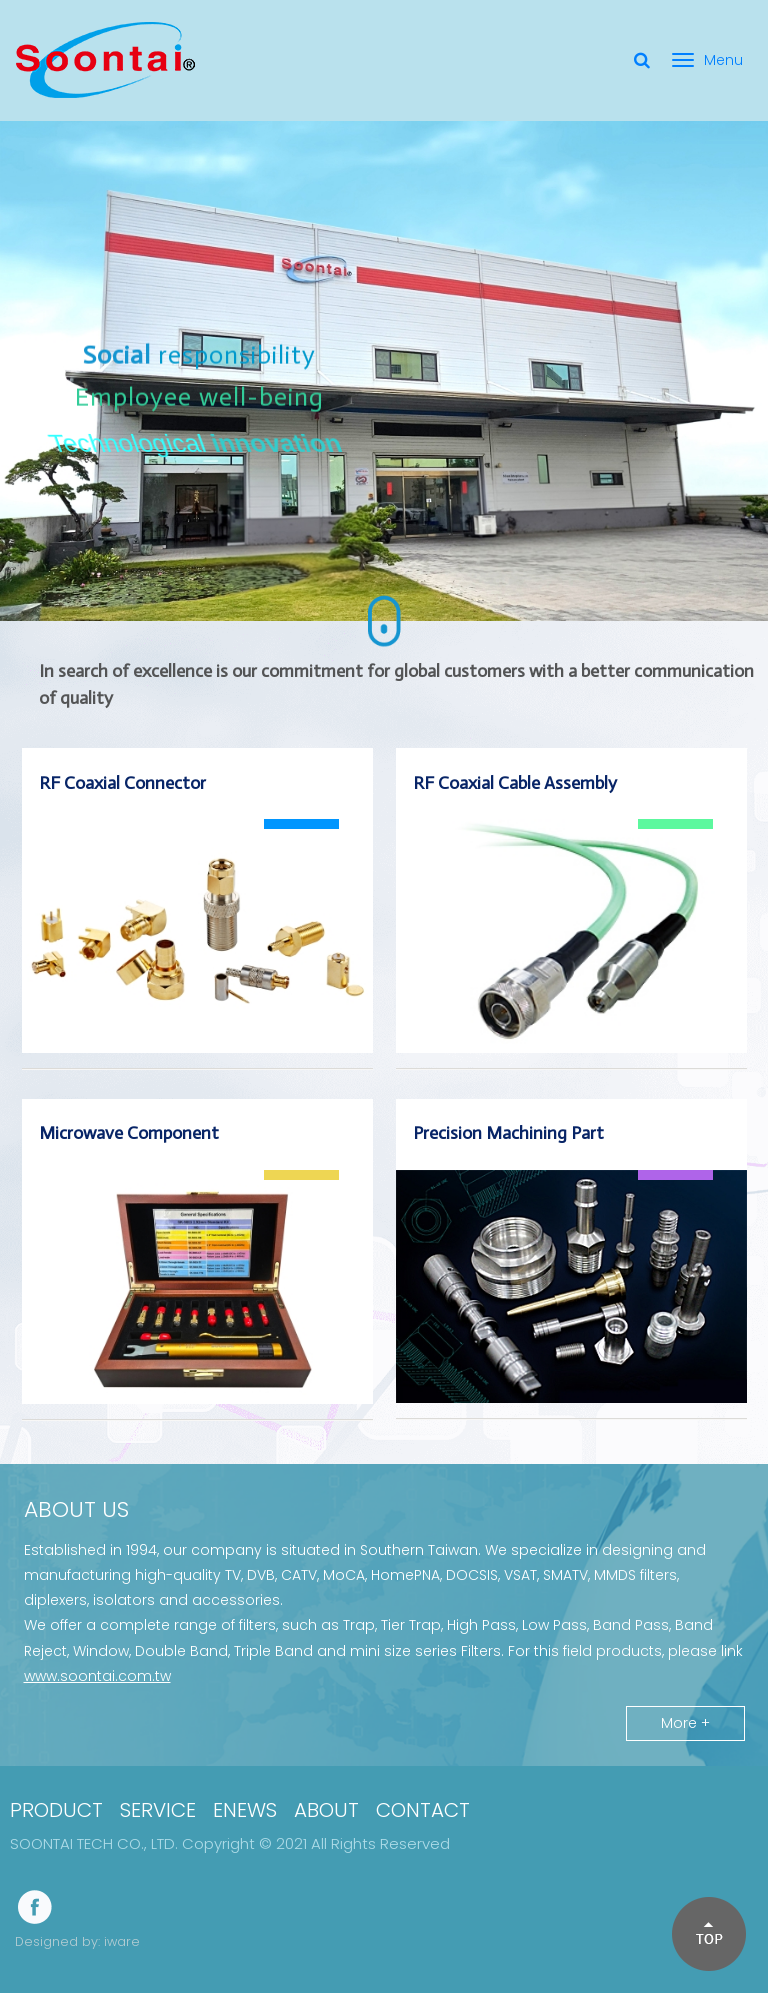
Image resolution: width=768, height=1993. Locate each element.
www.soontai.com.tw (97, 1676)
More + (685, 1723)
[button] (708, 1933)
